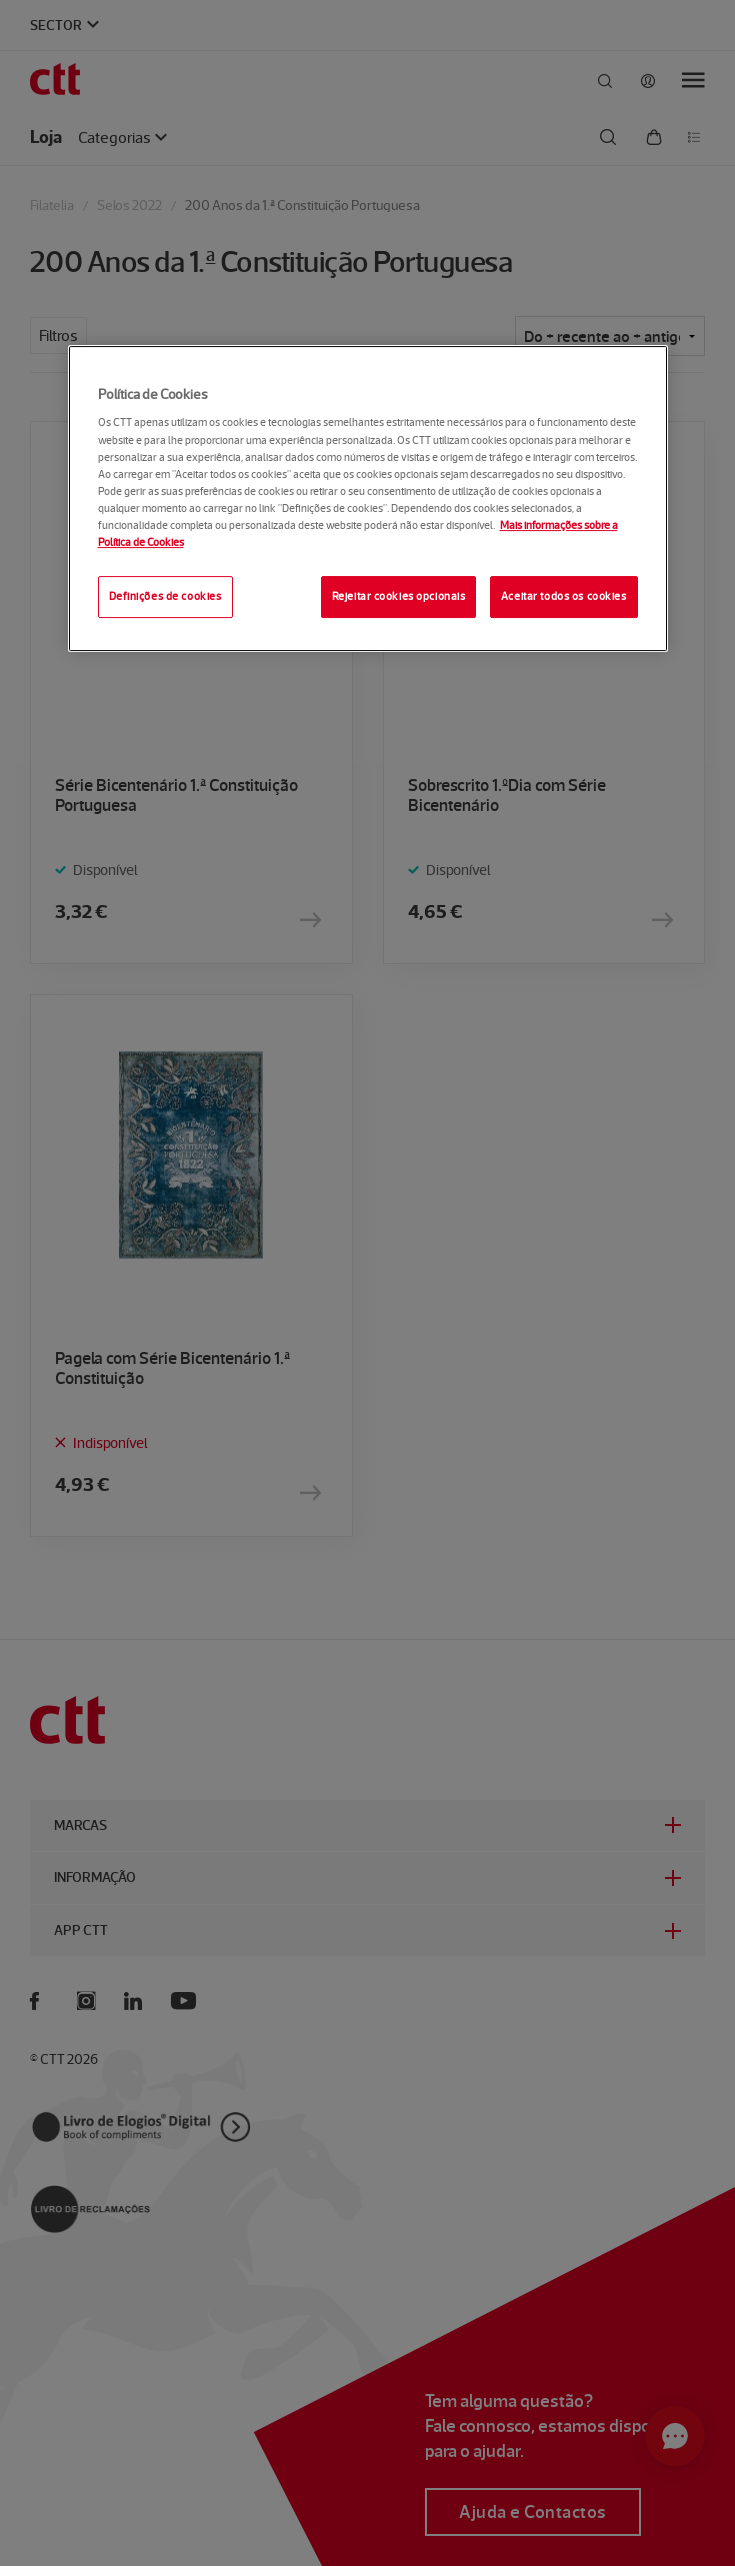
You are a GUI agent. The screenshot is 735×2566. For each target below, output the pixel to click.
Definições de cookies (165, 596)
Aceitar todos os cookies (564, 596)
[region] (368, 498)
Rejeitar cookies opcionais (399, 596)
